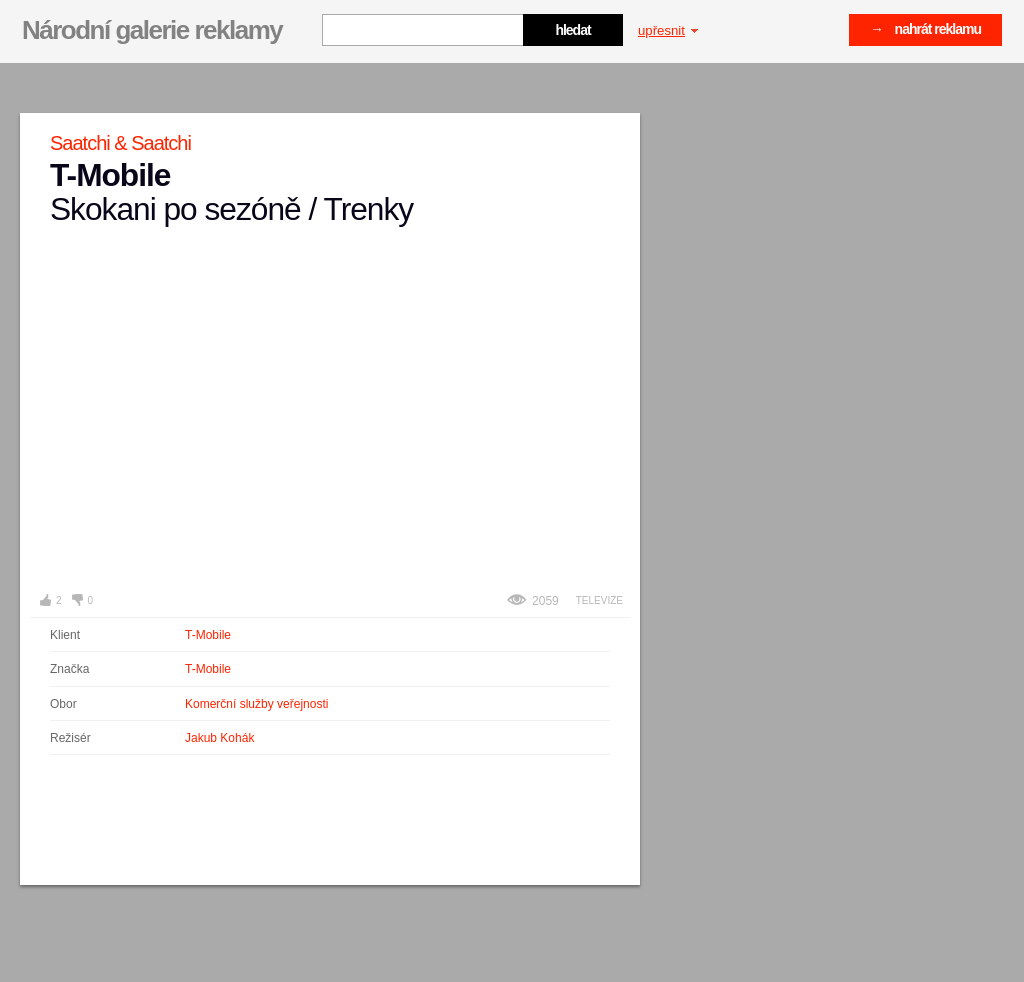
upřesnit (668, 30)
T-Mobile (208, 635)
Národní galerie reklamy (152, 30)
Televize (599, 600)
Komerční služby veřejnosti (256, 704)
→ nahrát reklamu (925, 29)
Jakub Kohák (219, 738)
